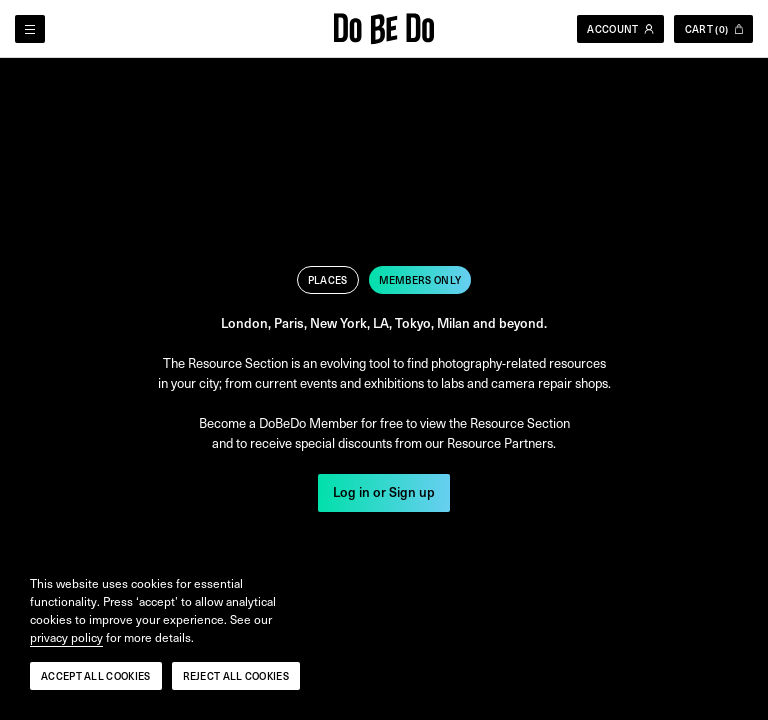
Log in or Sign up (384, 493)
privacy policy (66, 638)
